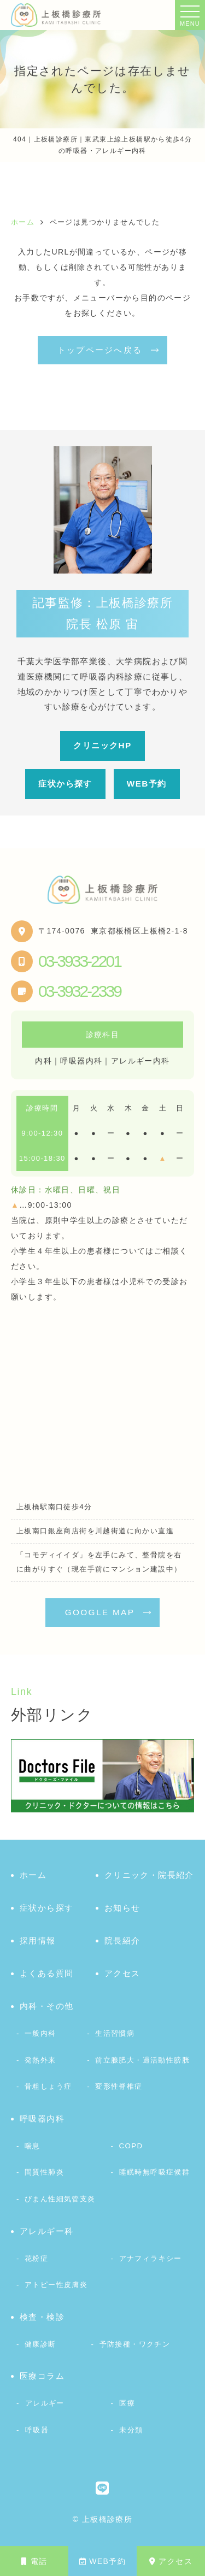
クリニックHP (102, 745)
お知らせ (122, 1907)
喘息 (32, 2146)
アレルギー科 (46, 2231)
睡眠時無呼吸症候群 (154, 2172)
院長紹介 (122, 1940)
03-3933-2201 (79, 961)
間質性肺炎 (44, 2172)
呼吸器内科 (42, 2118)
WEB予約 (102, 2561)
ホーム (33, 1875)
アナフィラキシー (150, 2258)
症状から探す (65, 783)
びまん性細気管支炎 (60, 2199)
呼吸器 (37, 2430)
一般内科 (40, 2033)
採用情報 (38, 1940)
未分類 (131, 2430)
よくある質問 (46, 1973)
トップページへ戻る (100, 350)
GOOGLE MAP (99, 1612)
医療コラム (42, 2375)
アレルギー (45, 2403)
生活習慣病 (114, 2033)
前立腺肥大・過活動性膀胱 (142, 2060)
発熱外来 (40, 2060)
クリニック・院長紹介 (149, 1875)
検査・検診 (42, 2316)
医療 (127, 2403)
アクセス (170, 2561)
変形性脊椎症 (118, 2086)
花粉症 (36, 2258)
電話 (34, 2561)
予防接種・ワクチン (135, 2344)
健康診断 (40, 2344)
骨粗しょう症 (48, 2086)
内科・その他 (46, 2006)
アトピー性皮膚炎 (56, 2284)
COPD (131, 2146)
